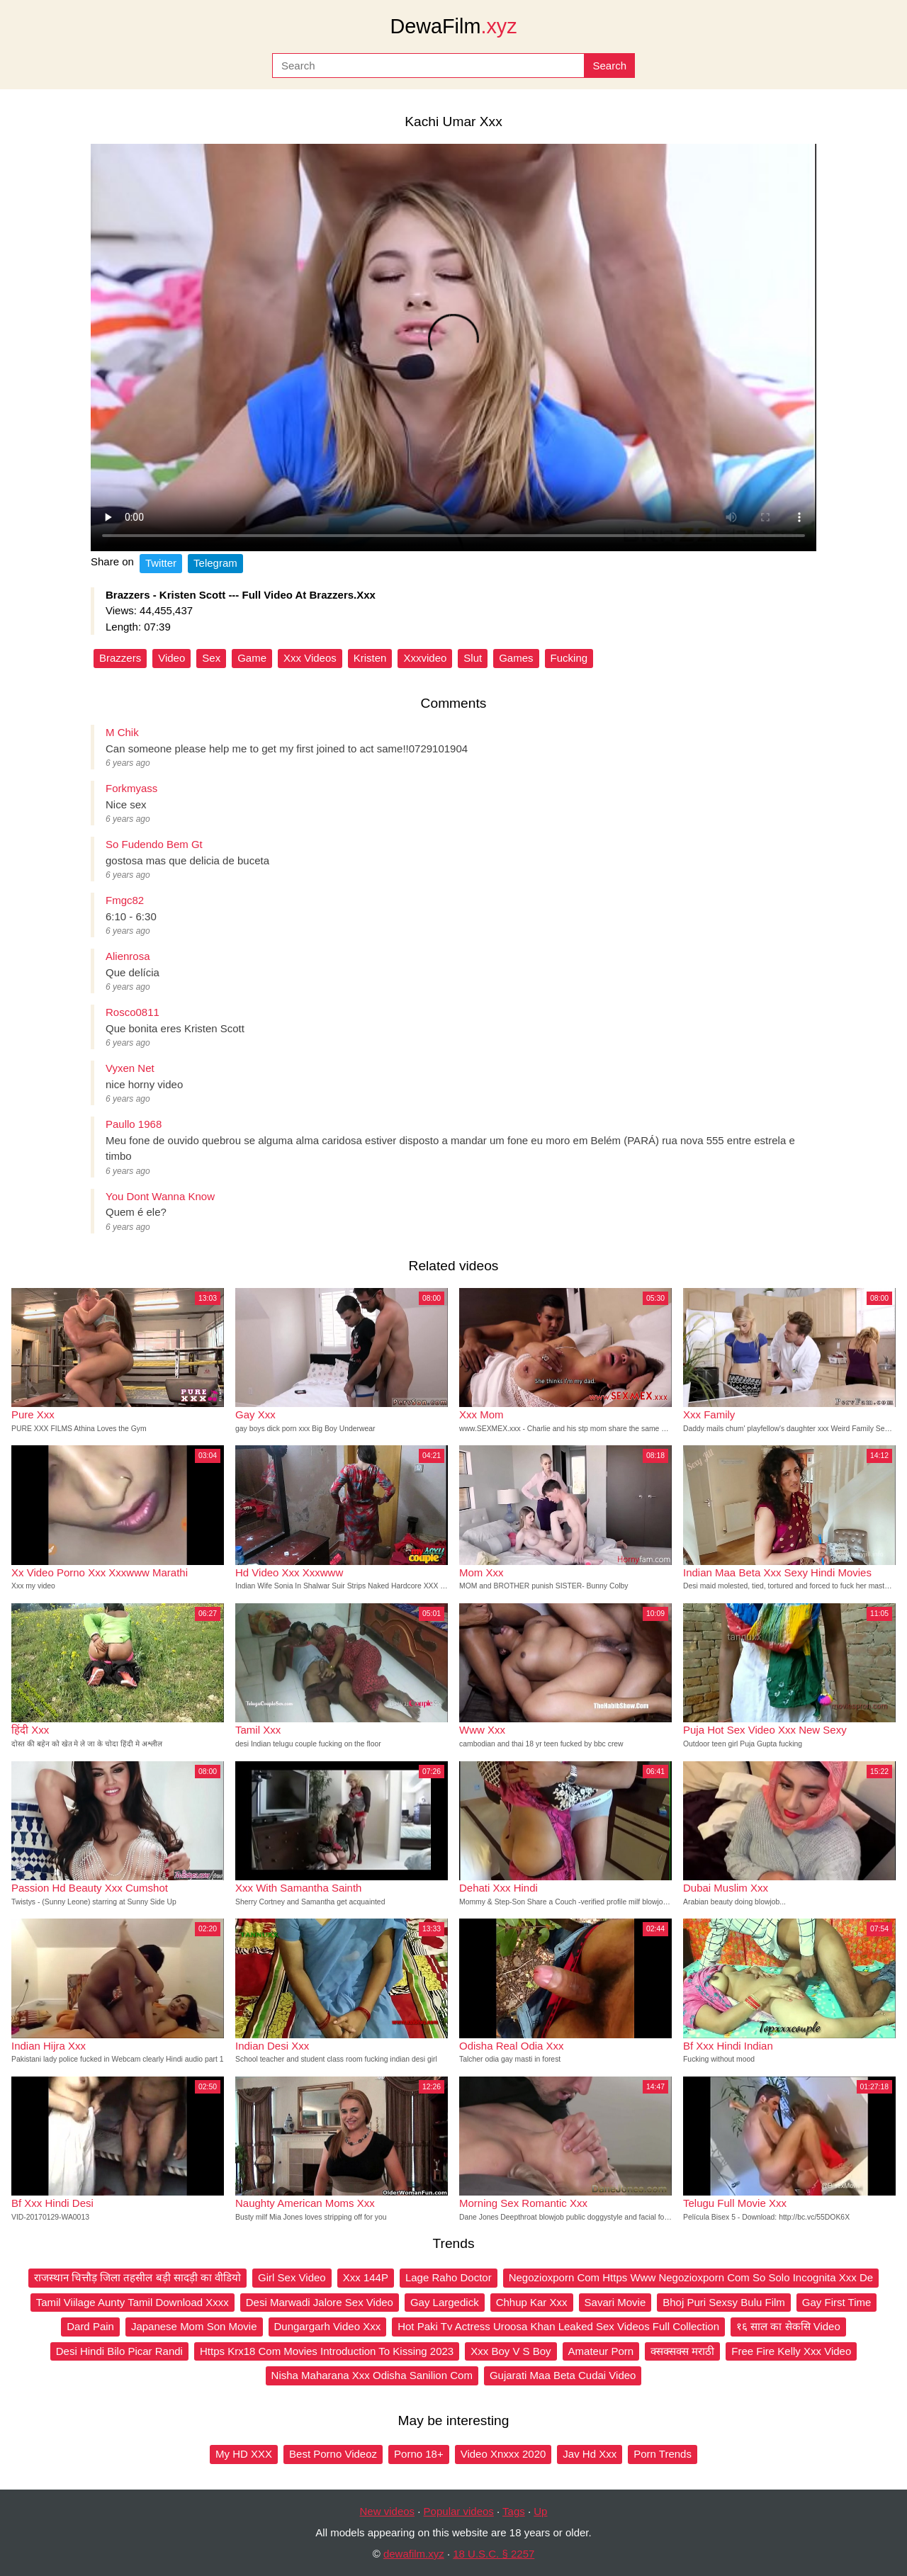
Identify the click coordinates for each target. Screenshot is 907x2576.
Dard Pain (90, 2326)
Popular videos (459, 2511)
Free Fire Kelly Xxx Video (791, 2351)
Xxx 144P (365, 2277)
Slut (472, 658)
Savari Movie (615, 2302)
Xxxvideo (424, 658)
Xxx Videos (310, 658)
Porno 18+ (419, 2454)
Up (540, 2511)
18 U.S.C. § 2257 (493, 2554)
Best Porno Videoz (333, 2454)
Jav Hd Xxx (589, 2454)
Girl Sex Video (292, 2277)
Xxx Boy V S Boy (511, 2351)
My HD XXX (243, 2454)
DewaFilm (453, 26)
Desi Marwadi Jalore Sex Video (319, 2302)
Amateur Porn (601, 2351)
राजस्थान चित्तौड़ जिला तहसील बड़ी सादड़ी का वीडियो (137, 2277)
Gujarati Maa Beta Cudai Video (563, 2375)
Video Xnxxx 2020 (503, 2454)
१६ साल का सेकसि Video (788, 2326)
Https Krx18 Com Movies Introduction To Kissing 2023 (327, 2351)
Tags (513, 2511)
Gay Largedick (444, 2302)
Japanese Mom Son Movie (194, 2326)
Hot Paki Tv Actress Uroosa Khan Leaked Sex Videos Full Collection (558, 2326)
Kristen (370, 658)
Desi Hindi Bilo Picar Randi (119, 2351)
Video (171, 658)
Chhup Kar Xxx (532, 2302)
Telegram (215, 563)
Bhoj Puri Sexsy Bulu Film (724, 2302)
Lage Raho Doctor (448, 2277)
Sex (211, 658)
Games (516, 658)
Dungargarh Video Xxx (327, 2326)
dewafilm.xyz (413, 2554)
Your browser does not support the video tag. (453, 347)
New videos (387, 2511)
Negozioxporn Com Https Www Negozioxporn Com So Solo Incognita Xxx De (691, 2277)
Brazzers (120, 658)
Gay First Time (837, 2302)
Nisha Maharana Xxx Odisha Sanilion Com (372, 2375)
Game (251, 658)
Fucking (569, 658)
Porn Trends (662, 2454)
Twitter (160, 563)
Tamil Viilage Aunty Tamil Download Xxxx (132, 2302)
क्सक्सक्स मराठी (682, 2351)
